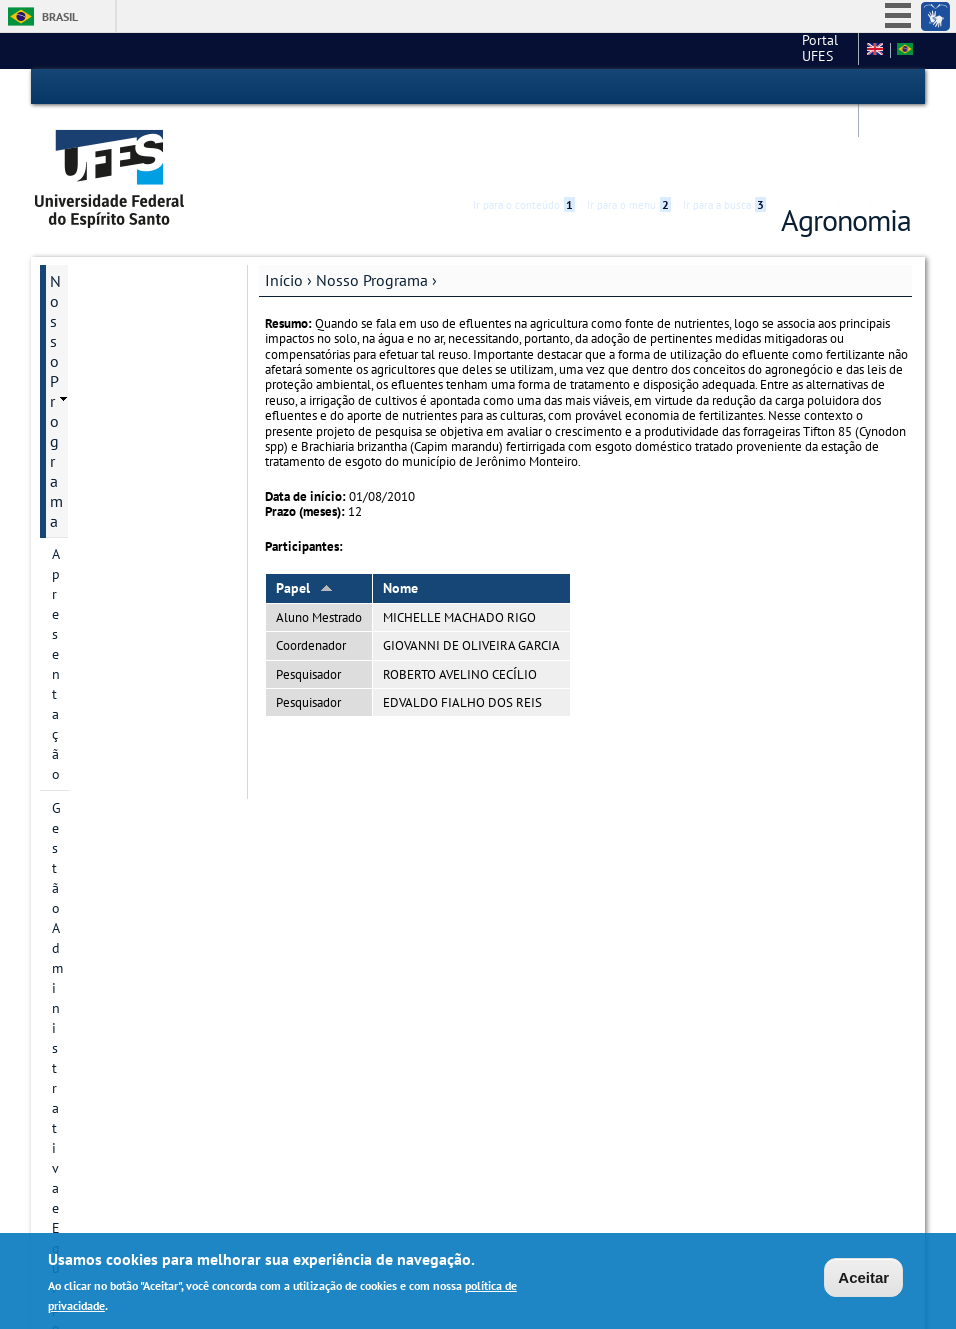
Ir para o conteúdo (524, 87)
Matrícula (82, 845)
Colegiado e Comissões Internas (122, 339)
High (815, 88)
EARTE (71, 485)
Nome (400, 515)
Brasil (60, 16)
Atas (64, 1001)
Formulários (91, 879)
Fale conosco (812, 50)
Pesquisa (80, 587)
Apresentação (93, 241)
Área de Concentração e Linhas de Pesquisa (129, 631)
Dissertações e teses (118, 743)
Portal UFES (581, 50)
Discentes (82, 675)
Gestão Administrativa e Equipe (125, 285)
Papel (304, 515)
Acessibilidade (791, 87)
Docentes (81, 553)
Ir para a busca (724, 87)
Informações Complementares (107, 1119)
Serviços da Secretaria (118, 451)
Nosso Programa (372, 207)
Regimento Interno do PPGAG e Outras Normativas (125, 1055)
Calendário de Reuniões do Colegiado (131, 957)
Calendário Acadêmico (125, 913)
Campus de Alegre (698, 50)
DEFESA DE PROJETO (121, 709)
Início (284, 207)
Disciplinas (85, 417)
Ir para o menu (629, 87)
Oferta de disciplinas (120, 811)
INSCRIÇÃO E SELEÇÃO (129, 777)
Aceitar (863, 1277)
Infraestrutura (96, 519)
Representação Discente (124, 383)
